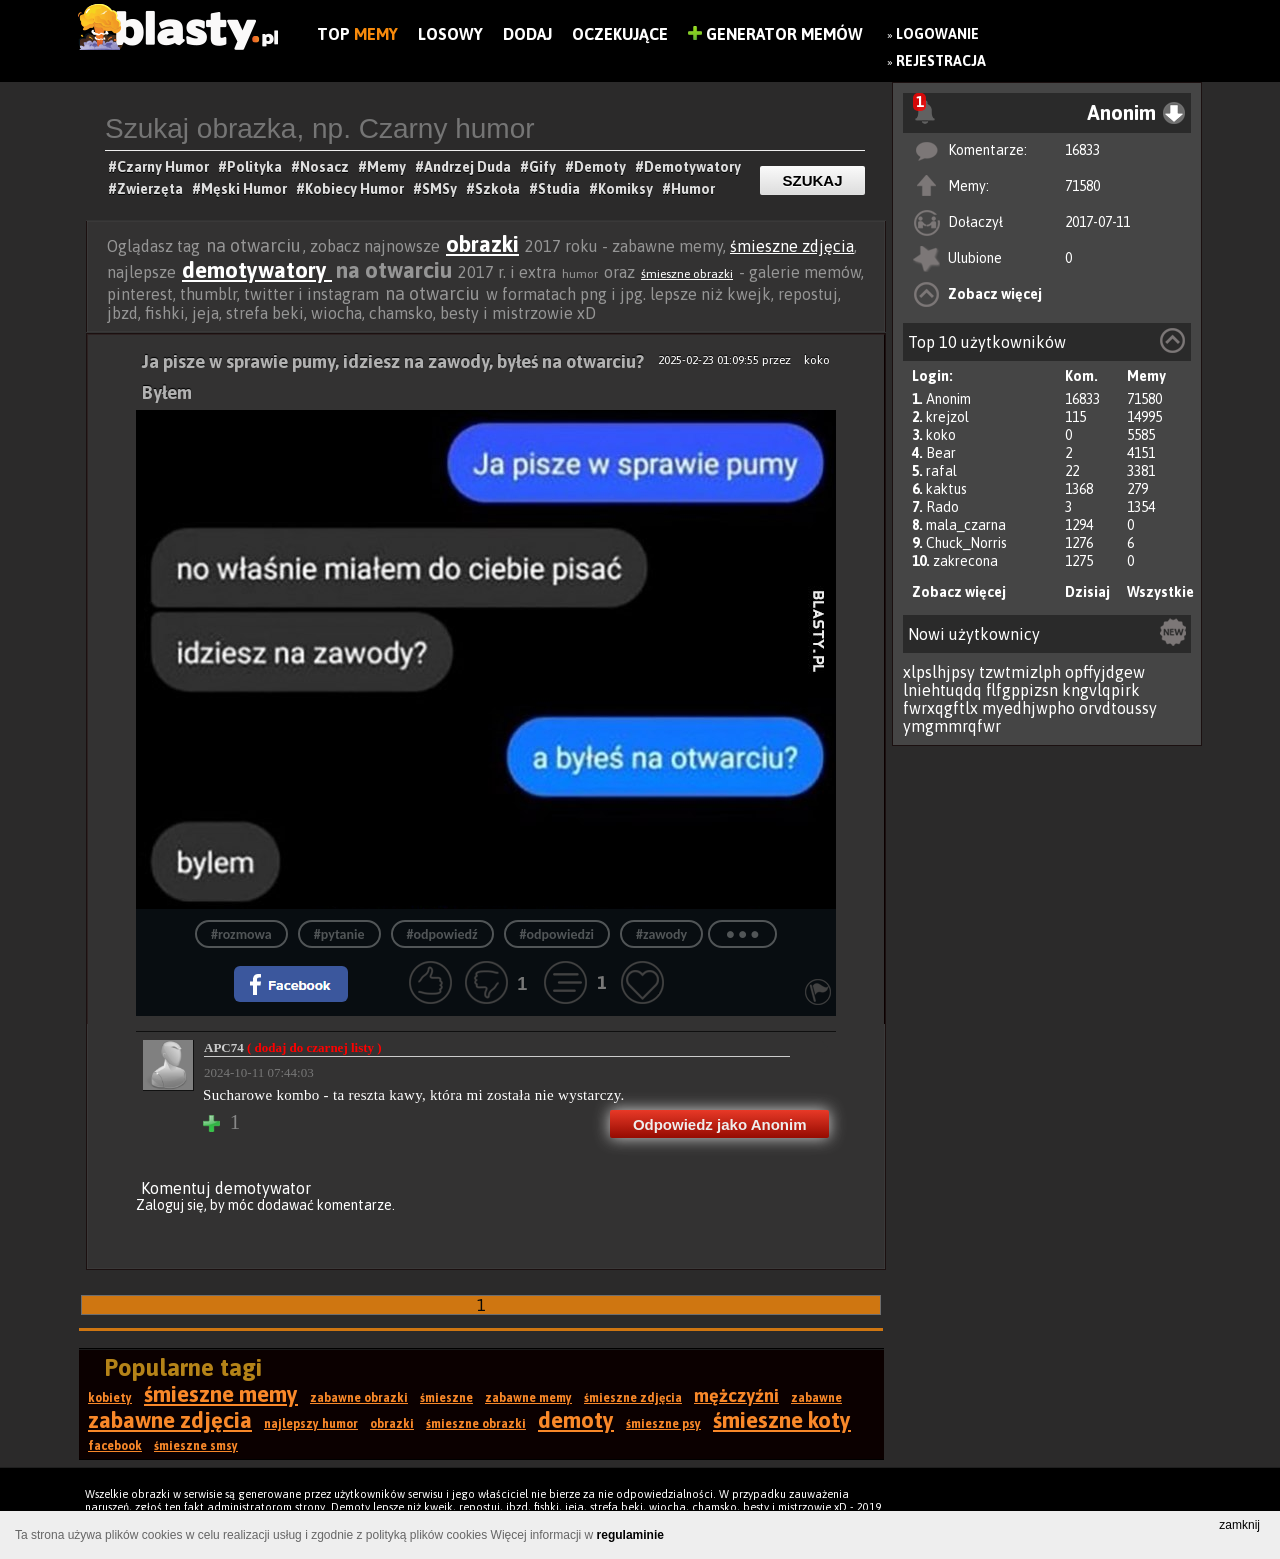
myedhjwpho (1028, 708)
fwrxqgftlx (940, 708)
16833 (1082, 150)
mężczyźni (736, 1395)
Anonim (948, 399)
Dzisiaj (1087, 592)
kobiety (110, 1398)
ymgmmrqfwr (952, 726)
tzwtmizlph (1020, 672)
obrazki (482, 244)
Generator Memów (775, 34)
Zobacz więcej (995, 294)
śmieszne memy (221, 1394)
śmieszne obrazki (687, 274)
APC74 (293, 1047)
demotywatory (257, 270)
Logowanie (937, 34)
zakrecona (965, 561)
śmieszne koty (782, 1420)
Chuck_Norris (966, 543)
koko (941, 435)
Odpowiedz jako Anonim (720, 1124)
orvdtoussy (1118, 708)
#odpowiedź (442, 934)
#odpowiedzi (557, 934)
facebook (115, 1446)
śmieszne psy (663, 1424)
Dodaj (527, 34)
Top (357, 34)
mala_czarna (966, 525)
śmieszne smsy (196, 1446)
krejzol (947, 417)
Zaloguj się (170, 1205)
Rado (942, 507)
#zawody (661, 934)
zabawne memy (528, 1398)
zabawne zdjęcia (170, 1420)
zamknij (1239, 1525)
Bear (941, 453)
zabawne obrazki (359, 1398)
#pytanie (339, 934)
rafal (941, 471)
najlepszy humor (311, 1424)
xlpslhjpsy (939, 672)
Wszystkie (1160, 592)
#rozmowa (241, 934)
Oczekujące (620, 34)
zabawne (816, 1398)
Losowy (450, 34)
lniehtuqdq (942, 690)
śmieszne (446, 1398)
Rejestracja (941, 61)
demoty (576, 1420)
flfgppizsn (1022, 690)
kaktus (946, 489)
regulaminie (630, 1535)
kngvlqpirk (1101, 690)
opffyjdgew (1105, 672)
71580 (1082, 186)
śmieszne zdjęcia (792, 246)
